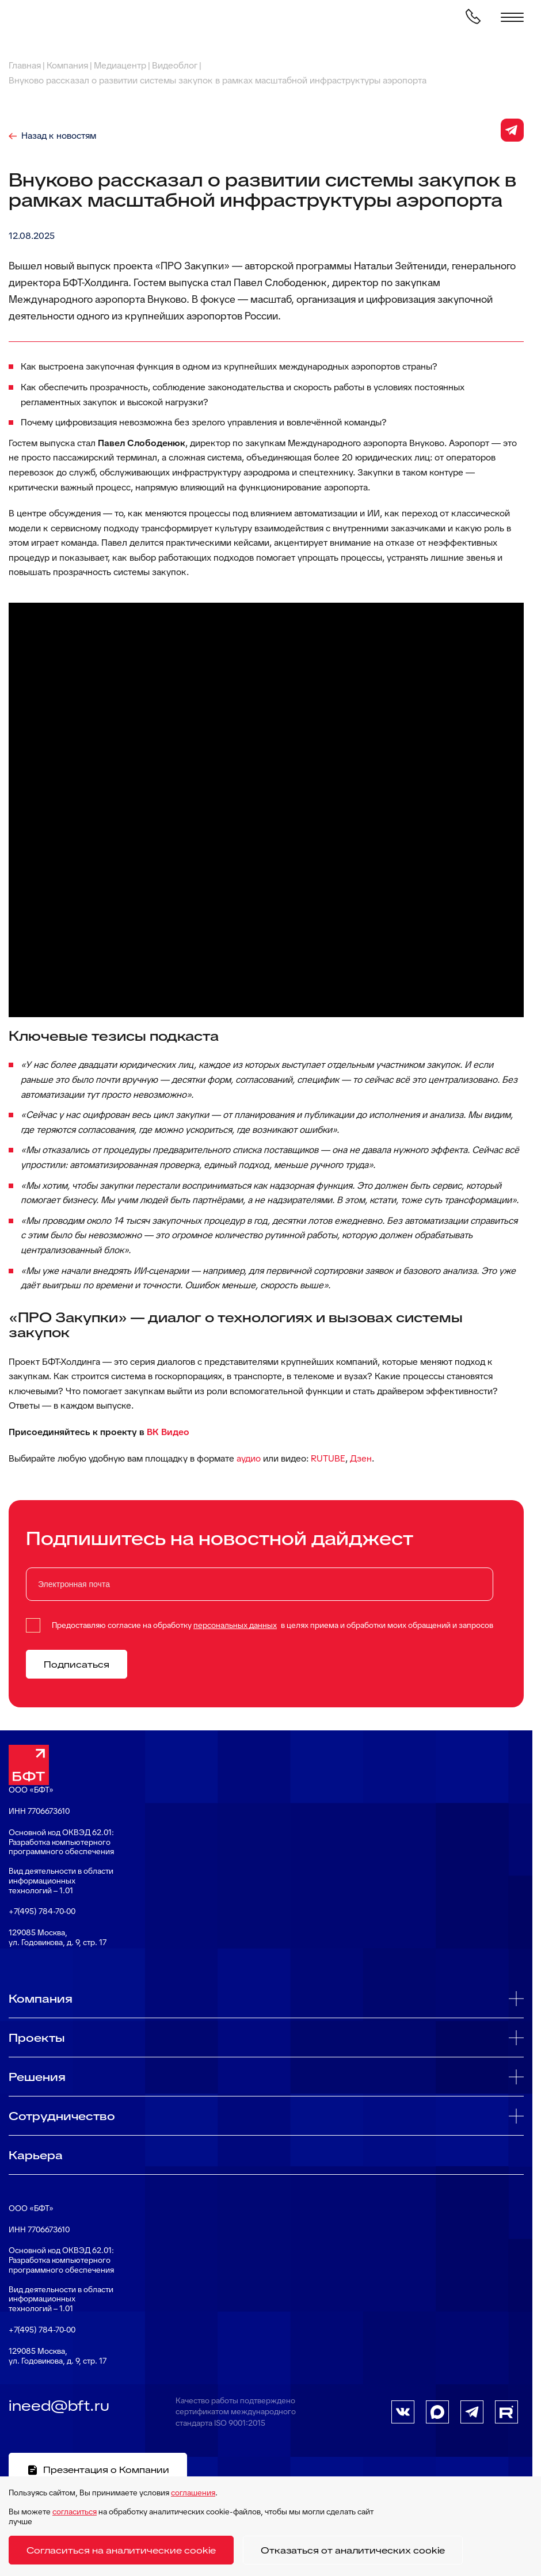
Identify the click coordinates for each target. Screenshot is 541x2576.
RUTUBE (328, 1458)
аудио (249, 1458)
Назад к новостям (58, 135)
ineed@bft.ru (59, 2405)
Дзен (361, 1458)
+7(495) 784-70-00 (42, 1911)
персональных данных (235, 1625)
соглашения (193, 2492)
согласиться (74, 2511)
